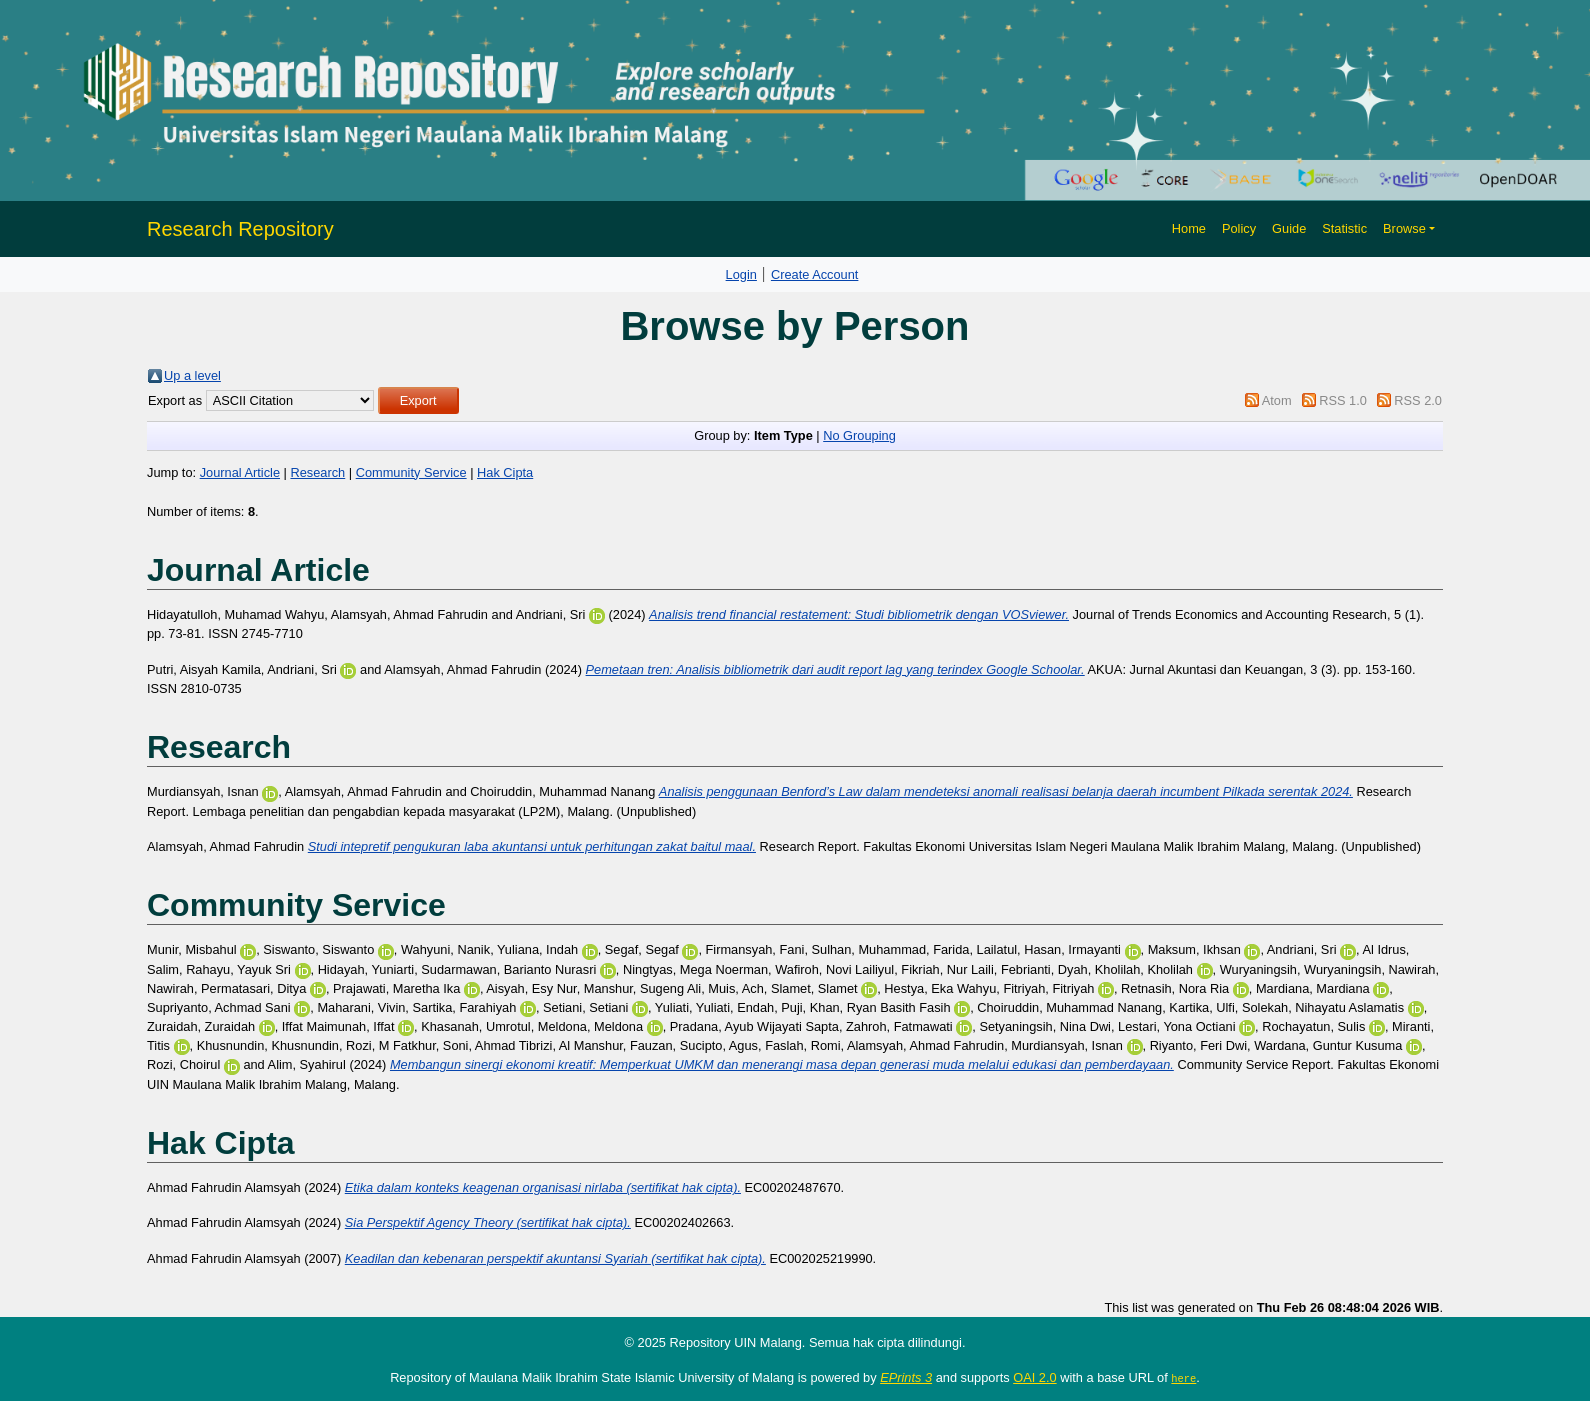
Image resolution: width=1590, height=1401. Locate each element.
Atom (1277, 400)
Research (317, 472)
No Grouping (859, 435)
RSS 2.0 (1418, 400)
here (1183, 1378)
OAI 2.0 (1034, 1377)
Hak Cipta (505, 472)
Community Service (411, 472)
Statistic (1344, 228)
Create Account (815, 274)
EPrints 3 (906, 1377)
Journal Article (240, 472)
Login (741, 274)
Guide (1289, 228)
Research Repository (240, 229)
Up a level (192, 375)
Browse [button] (1404, 228)
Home (1189, 228)
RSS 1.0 (1343, 400)
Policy (1239, 228)
